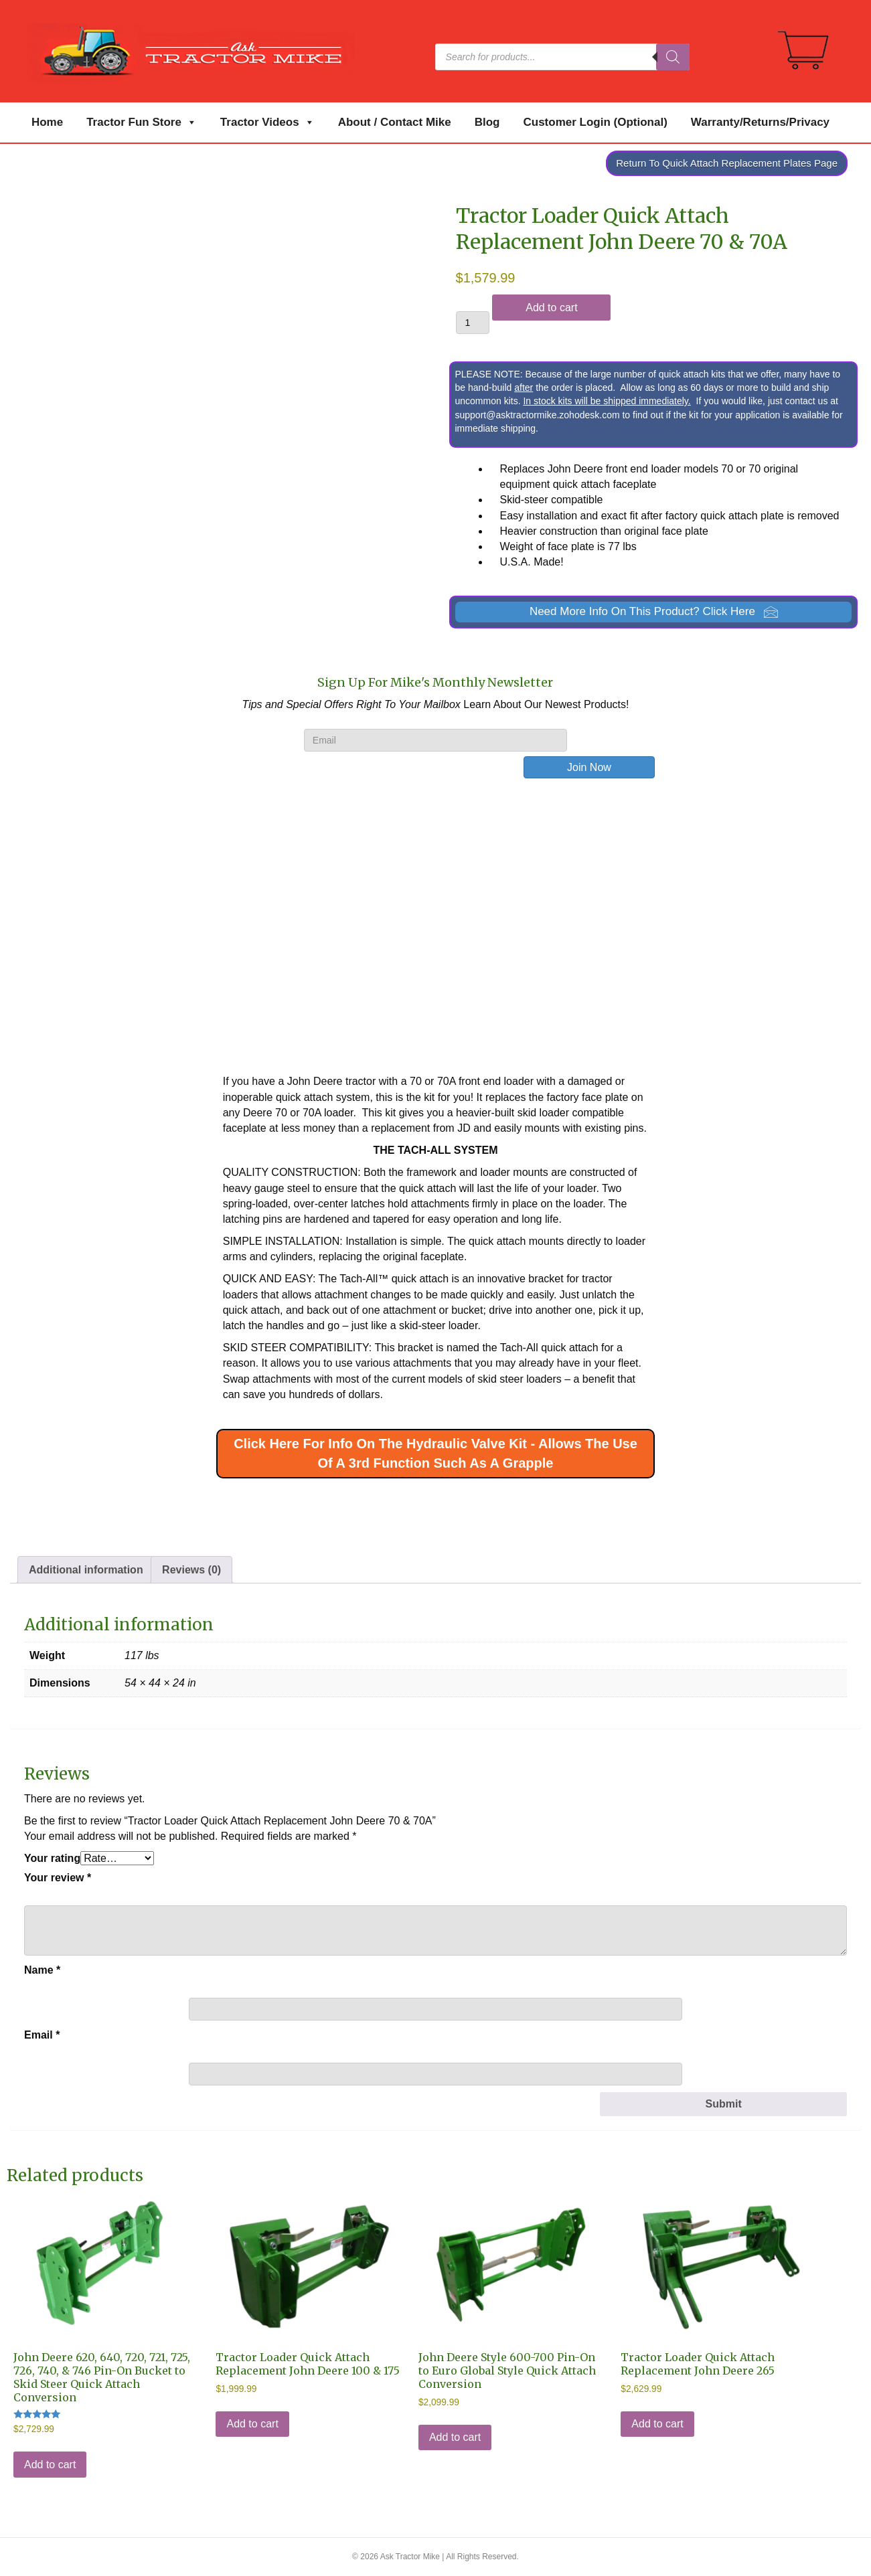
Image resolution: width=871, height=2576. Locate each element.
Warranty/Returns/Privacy (760, 122)
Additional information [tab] (86, 1569)
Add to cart (551, 307)
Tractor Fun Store (141, 122)
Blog (487, 122)
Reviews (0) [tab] (191, 1569)
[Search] (673, 57)
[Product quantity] (473, 322)
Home (47, 122)
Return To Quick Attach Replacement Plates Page (727, 163)
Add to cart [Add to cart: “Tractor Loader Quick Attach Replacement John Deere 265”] (657, 2423)
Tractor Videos (267, 122)
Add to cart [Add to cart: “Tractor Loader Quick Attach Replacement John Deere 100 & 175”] (252, 2423)
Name (42, 1970)
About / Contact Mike (394, 122)
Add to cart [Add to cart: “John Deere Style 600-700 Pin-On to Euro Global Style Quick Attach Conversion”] (455, 2437)
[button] (653, 612)
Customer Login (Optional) (595, 122)
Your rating (52, 1858)
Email (42, 2035)
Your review (57, 1877)
